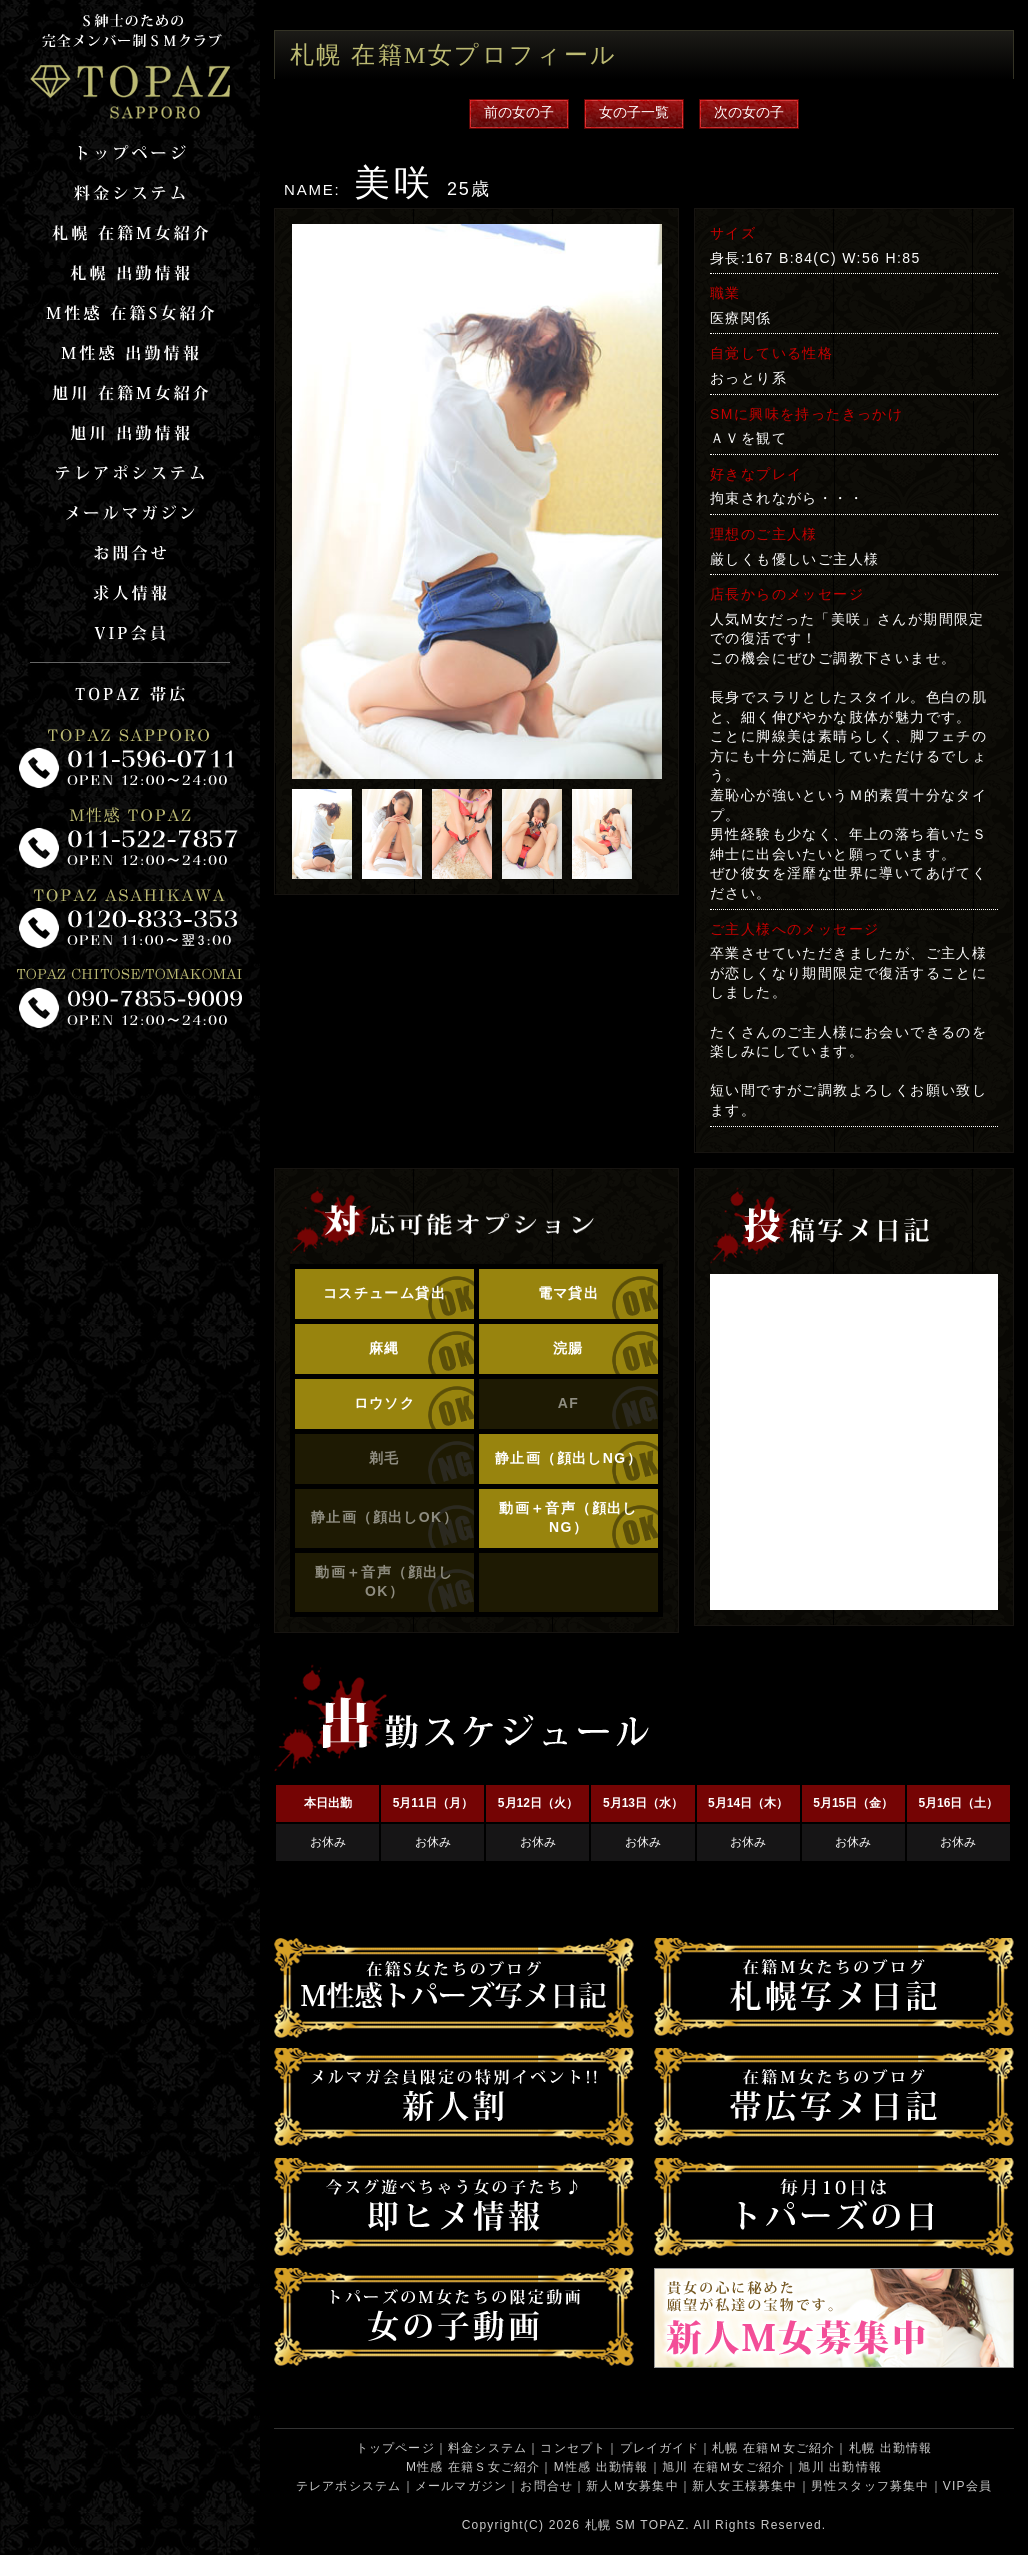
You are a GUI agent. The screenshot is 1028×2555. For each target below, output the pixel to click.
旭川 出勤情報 (840, 2467)
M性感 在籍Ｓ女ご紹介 (473, 2467)
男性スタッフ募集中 (870, 2486)
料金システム (487, 2448)
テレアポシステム (349, 2486)
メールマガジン (461, 2486)
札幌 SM (610, 2525)
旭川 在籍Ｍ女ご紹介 (723, 2467)
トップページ (395, 2448)
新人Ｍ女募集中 (632, 2486)
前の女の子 (519, 112)
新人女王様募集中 (745, 2486)
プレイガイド (659, 2448)
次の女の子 (749, 112)
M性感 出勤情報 (601, 2467)
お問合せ (546, 2486)
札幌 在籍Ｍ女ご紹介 (773, 2448)
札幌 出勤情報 (891, 2448)
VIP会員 (967, 2486)
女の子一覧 (634, 112)
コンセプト (573, 2448)
